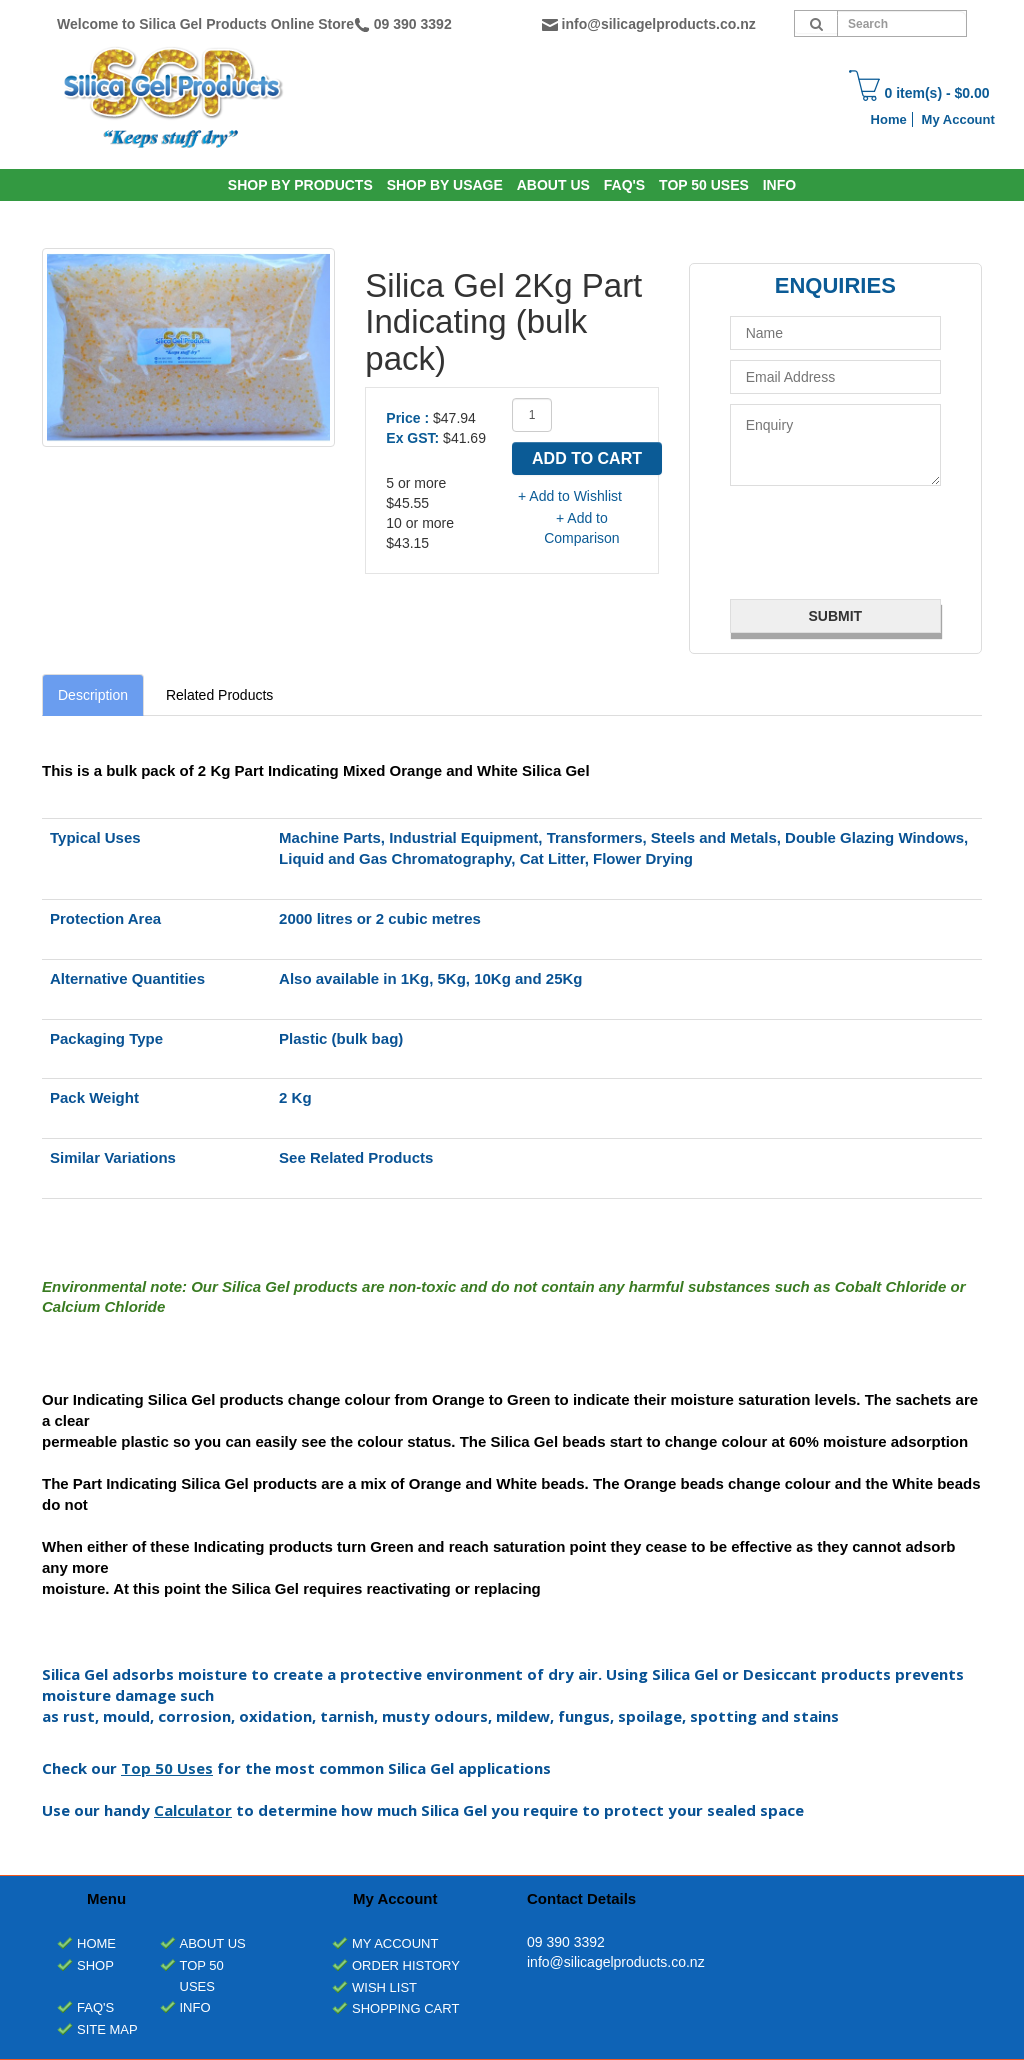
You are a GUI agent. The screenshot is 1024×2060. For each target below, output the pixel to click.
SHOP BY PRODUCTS (300, 185)
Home (889, 119)
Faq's (624, 185)
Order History (406, 1965)
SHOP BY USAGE (445, 185)
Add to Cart (587, 458)
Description (93, 695)
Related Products (219, 695)
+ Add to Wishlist (570, 496)
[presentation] (849, 540)
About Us (553, 185)
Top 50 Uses (704, 185)
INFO (779, 185)
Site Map (107, 2029)
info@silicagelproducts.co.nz (659, 24)
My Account (958, 119)
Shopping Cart (405, 2008)
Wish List (384, 1987)
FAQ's (95, 2007)
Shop (95, 1965)
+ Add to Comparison (581, 528)
